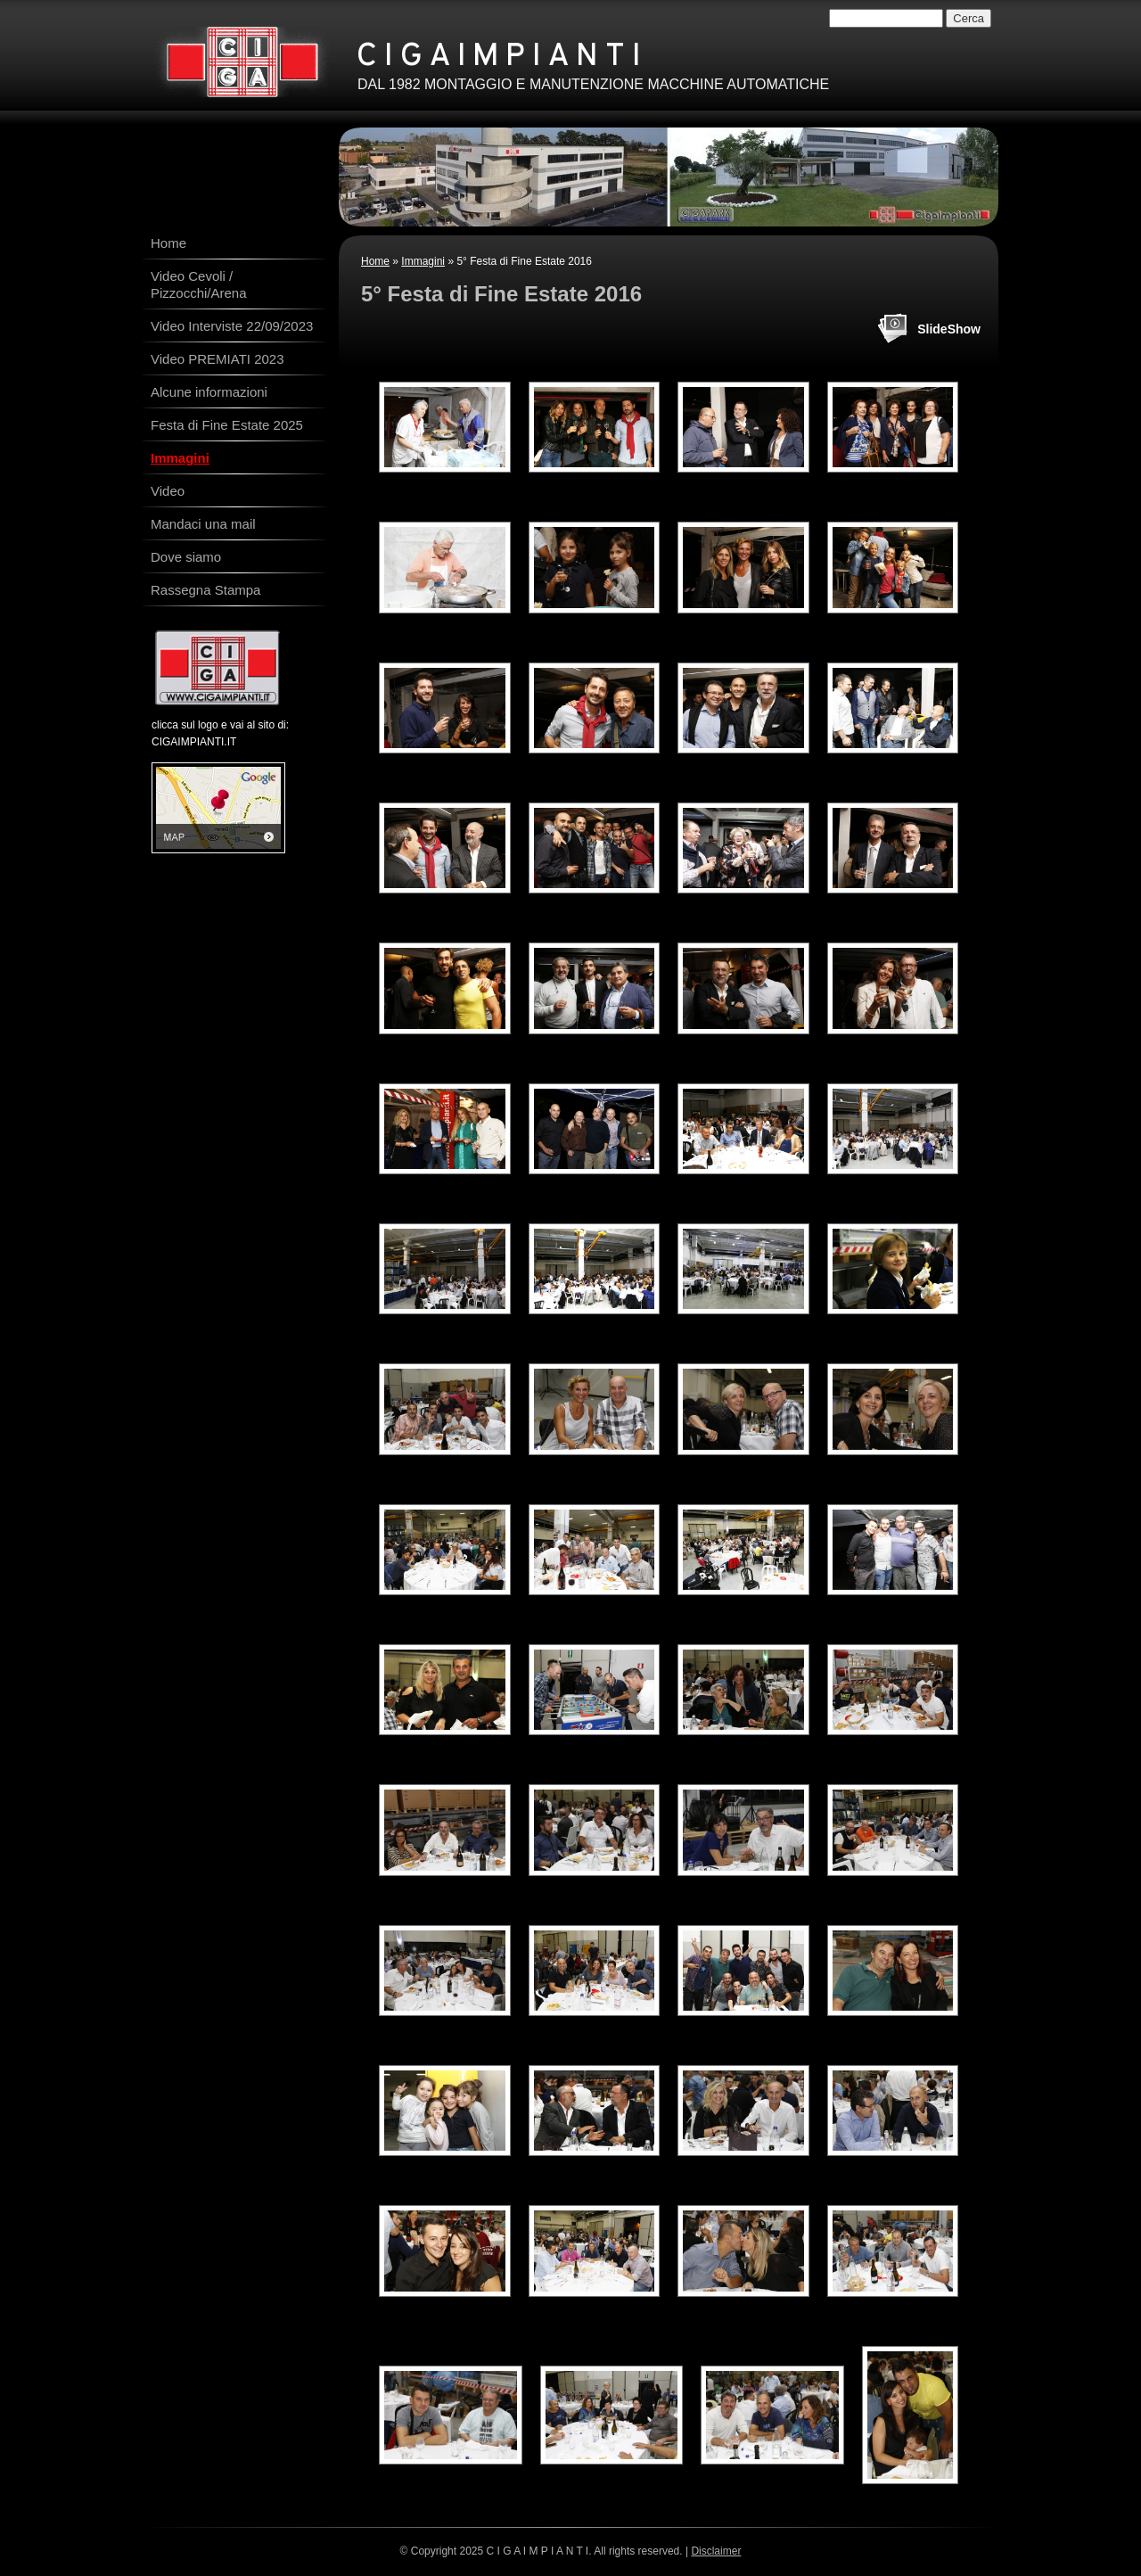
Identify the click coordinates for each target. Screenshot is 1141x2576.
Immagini (423, 261)
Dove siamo (186, 556)
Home (375, 261)
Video (168, 490)
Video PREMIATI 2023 (217, 358)
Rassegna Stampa (205, 589)
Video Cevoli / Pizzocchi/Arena (199, 284)
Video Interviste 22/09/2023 (232, 325)
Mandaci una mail (203, 523)
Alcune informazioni (209, 391)
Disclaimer (716, 2551)
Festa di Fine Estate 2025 (227, 424)
